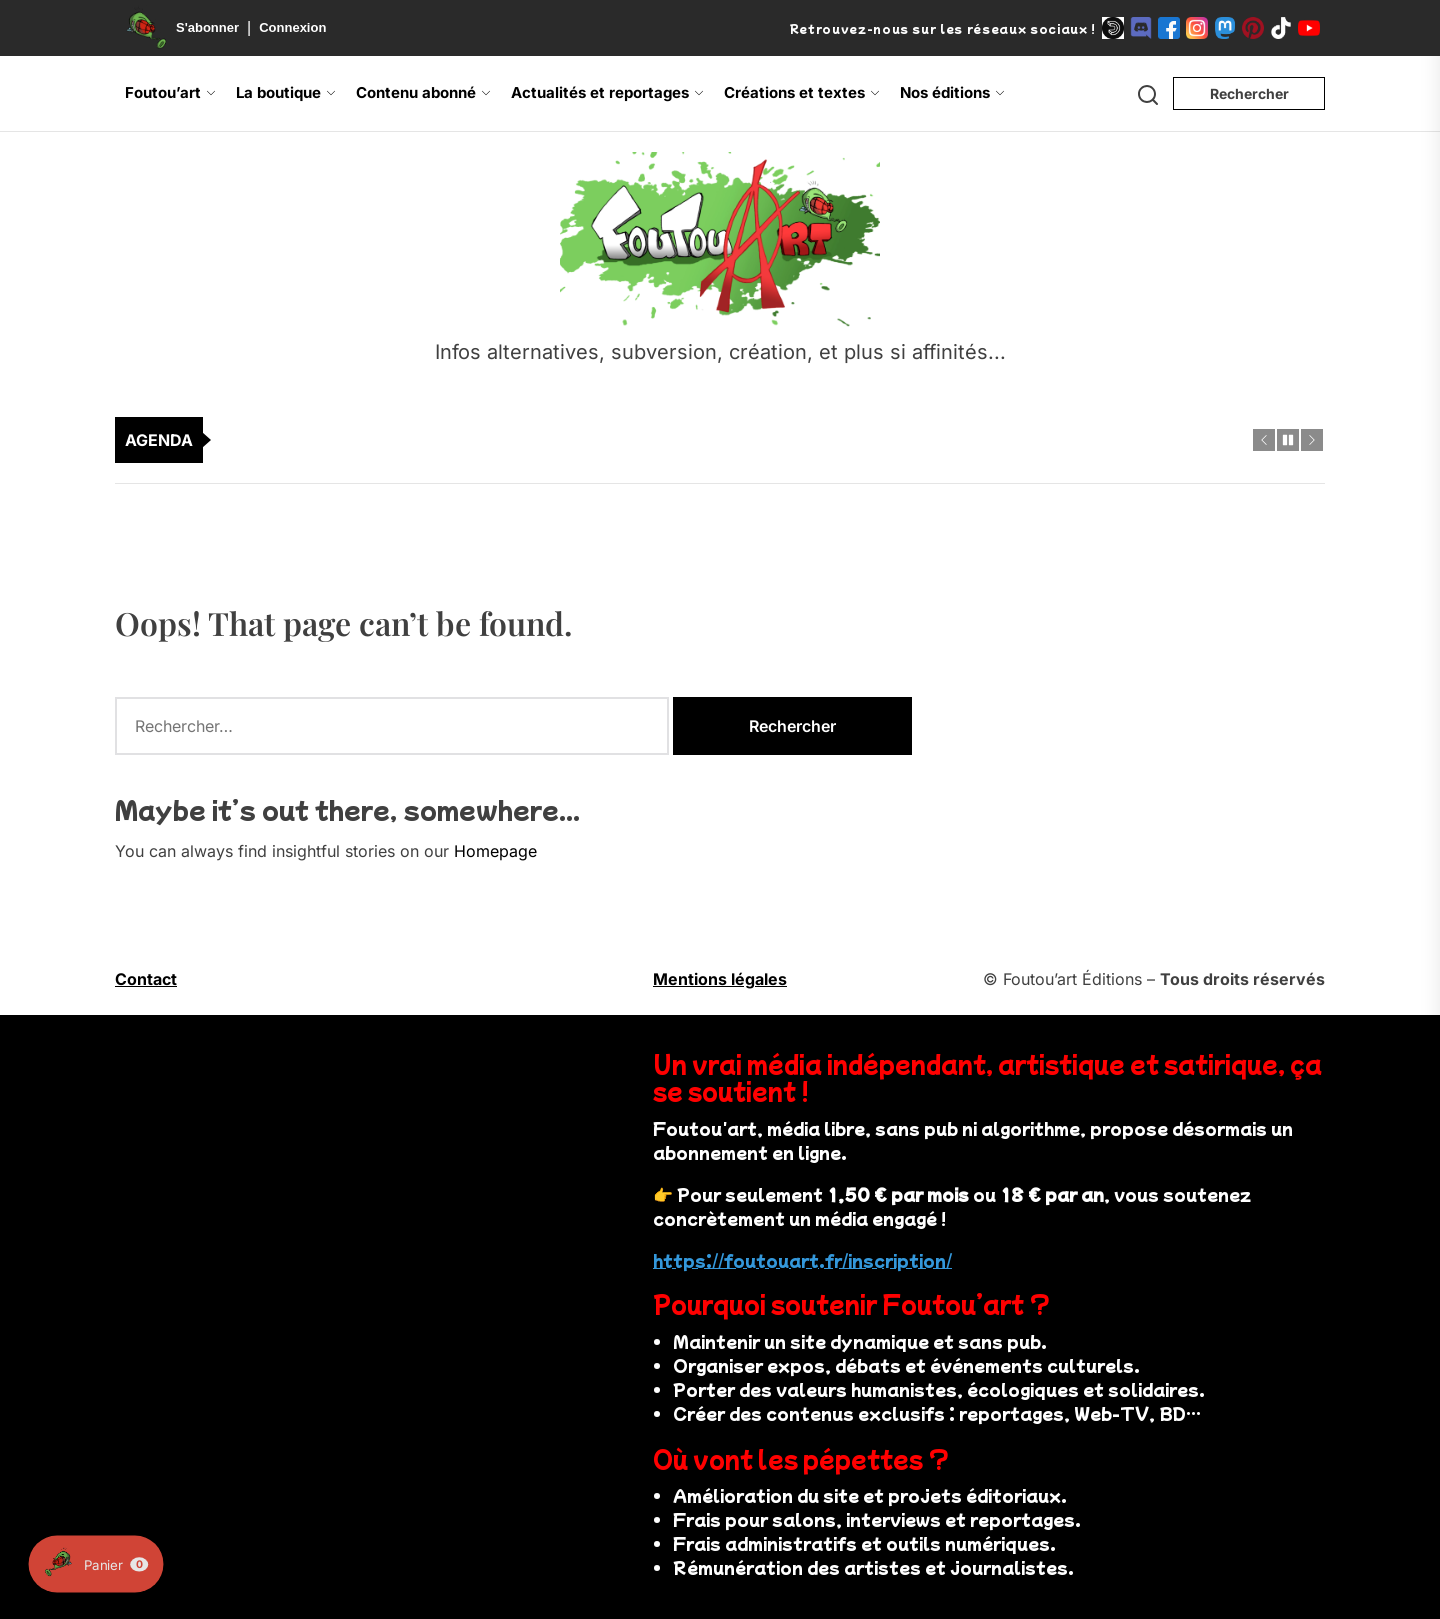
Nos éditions (952, 92)
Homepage (495, 851)
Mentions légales (720, 979)
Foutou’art (170, 92)
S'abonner (207, 27)
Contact (146, 979)
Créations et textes (802, 92)
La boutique (286, 92)
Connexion (292, 27)
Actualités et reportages (607, 92)
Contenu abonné (423, 92)
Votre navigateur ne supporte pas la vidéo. (352, 1161)
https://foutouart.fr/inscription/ (802, 1260)
